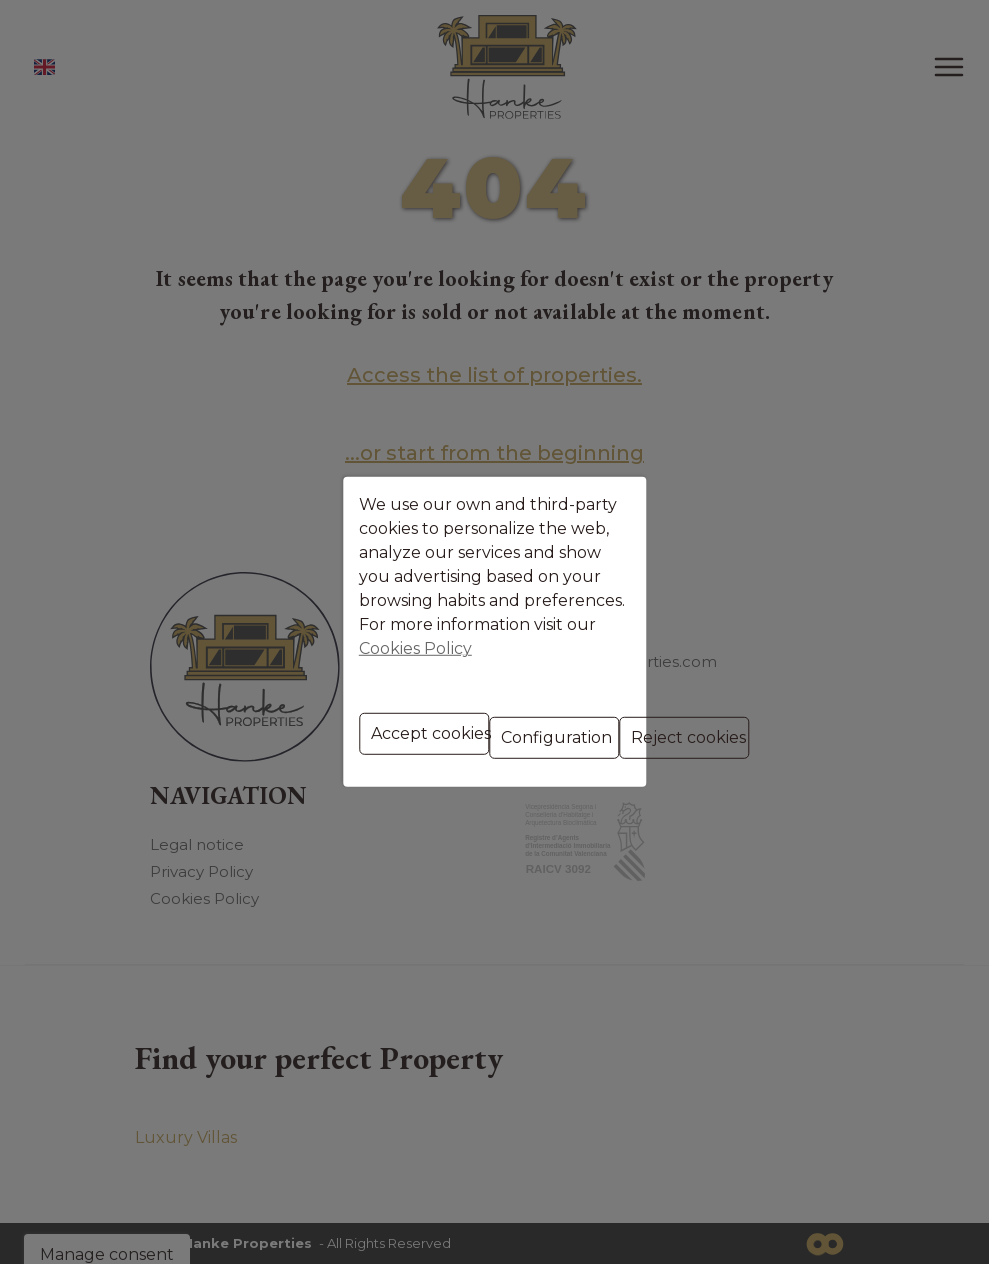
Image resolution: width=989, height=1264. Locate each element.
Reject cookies (658, 703)
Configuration (497, 703)
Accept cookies (333, 703)
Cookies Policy (480, 622)
